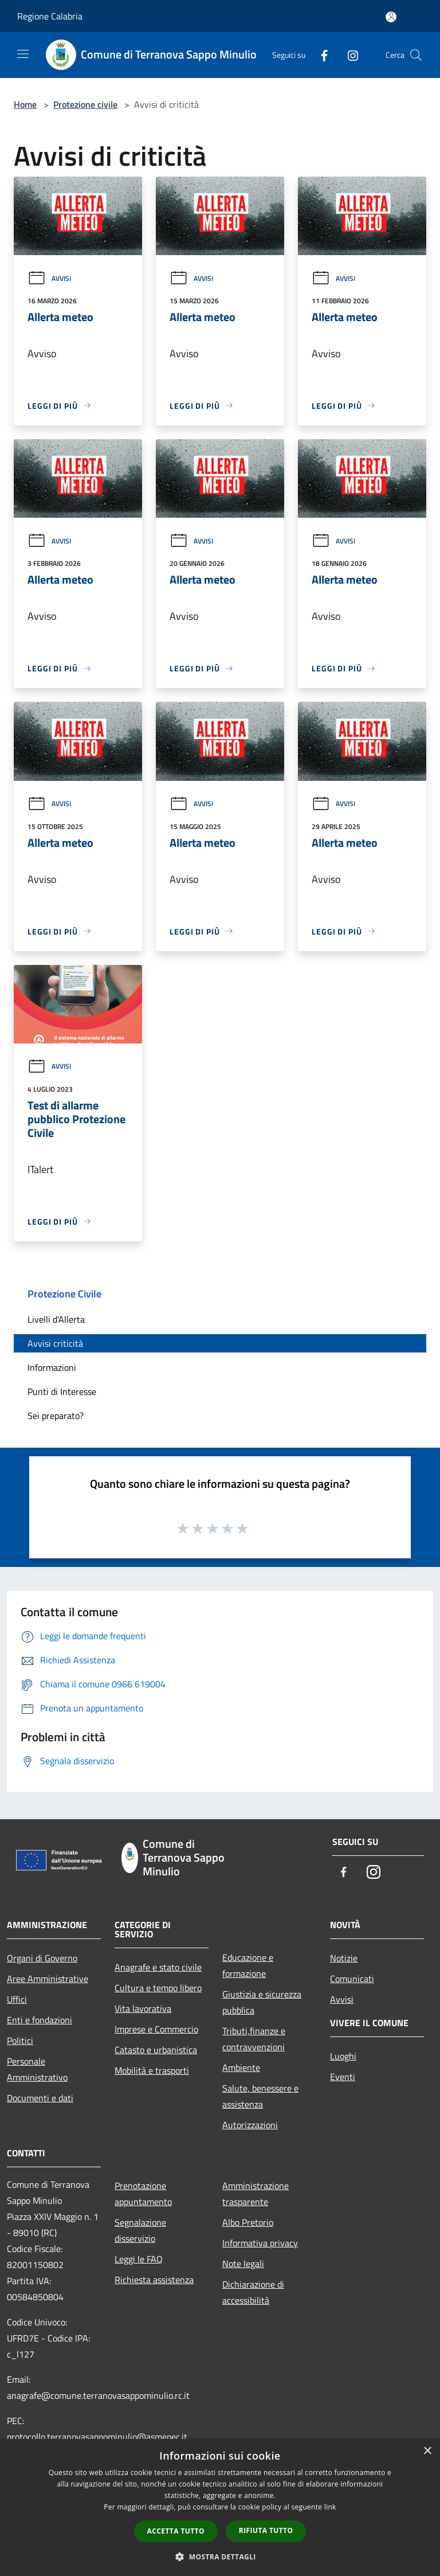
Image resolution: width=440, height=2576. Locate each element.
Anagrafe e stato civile (158, 1967)
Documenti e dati (40, 2098)
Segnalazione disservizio (140, 2230)
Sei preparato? (56, 1415)
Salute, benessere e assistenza (260, 2096)
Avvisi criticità (55, 1343)
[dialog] (220, 2507)
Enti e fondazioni (39, 2020)
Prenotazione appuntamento (143, 2193)
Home (25, 104)
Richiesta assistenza (154, 2279)
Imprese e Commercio (156, 2029)
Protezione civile (85, 104)
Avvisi (49, 278)
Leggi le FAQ (139, 2259)
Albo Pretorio (247, 2222)
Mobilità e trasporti (152, 2070)
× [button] (427, 2451)
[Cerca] (416, 55)
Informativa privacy (260, 2243)
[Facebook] (319, 54)
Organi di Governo (42, 1958)
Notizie (344, 1958)
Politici (20, 2040)
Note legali (243, 2263)
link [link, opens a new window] (330, 2507)
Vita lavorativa (143, 2008)
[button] (220, 2556)
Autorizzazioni (250, 2125)
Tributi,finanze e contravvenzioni (253, 2039)
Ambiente (241, 2067)
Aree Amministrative (47, 1978)
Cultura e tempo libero (158, 1988)
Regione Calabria (49, 16)
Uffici (17, 1999)
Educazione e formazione (247, 1965)
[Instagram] (348, 54)
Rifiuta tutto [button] (266, 2530)
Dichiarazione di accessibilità (253, 2292)
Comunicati (352, 1978)
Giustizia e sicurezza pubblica (261, 2002)
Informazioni (52, 1367)
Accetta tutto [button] (176, 2531)
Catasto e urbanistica (156, 2050)
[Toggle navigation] (23, 54)
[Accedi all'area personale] (391, 17)
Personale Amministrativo (37, 2069)
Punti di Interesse (62, 1391)
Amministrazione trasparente (255, 2193)
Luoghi (343, 2056)
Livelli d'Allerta (56, 1319)
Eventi (342, 2077)
